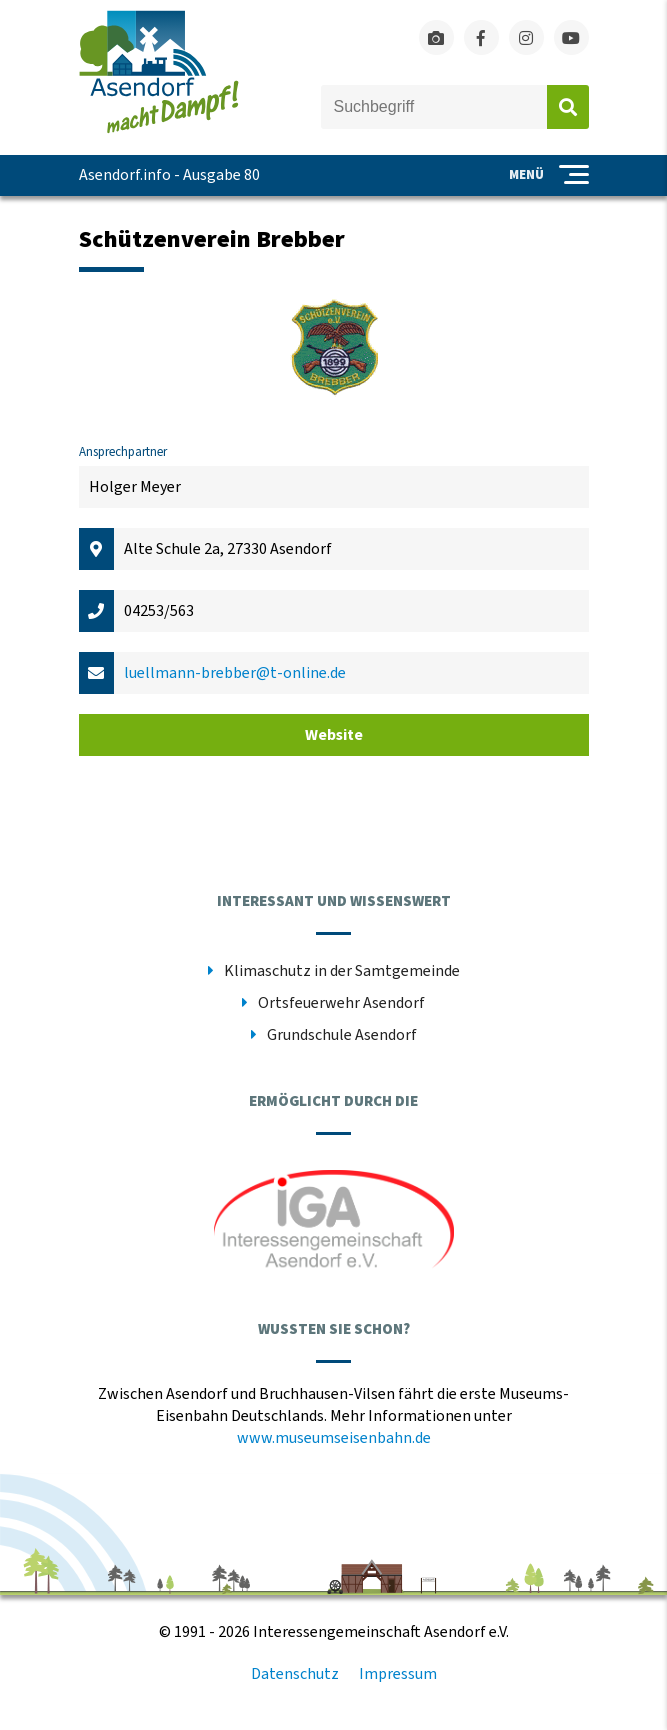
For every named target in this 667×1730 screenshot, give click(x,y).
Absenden (568, 107)
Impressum (398, 1674)
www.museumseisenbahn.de (334, 1438)
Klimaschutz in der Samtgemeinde (342, 971)
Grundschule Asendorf (342, 1035)
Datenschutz (295, 1674)
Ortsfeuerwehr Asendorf (341, 1003)
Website (334, 735)
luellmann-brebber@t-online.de (235, 673)
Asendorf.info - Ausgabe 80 (169, 175)
